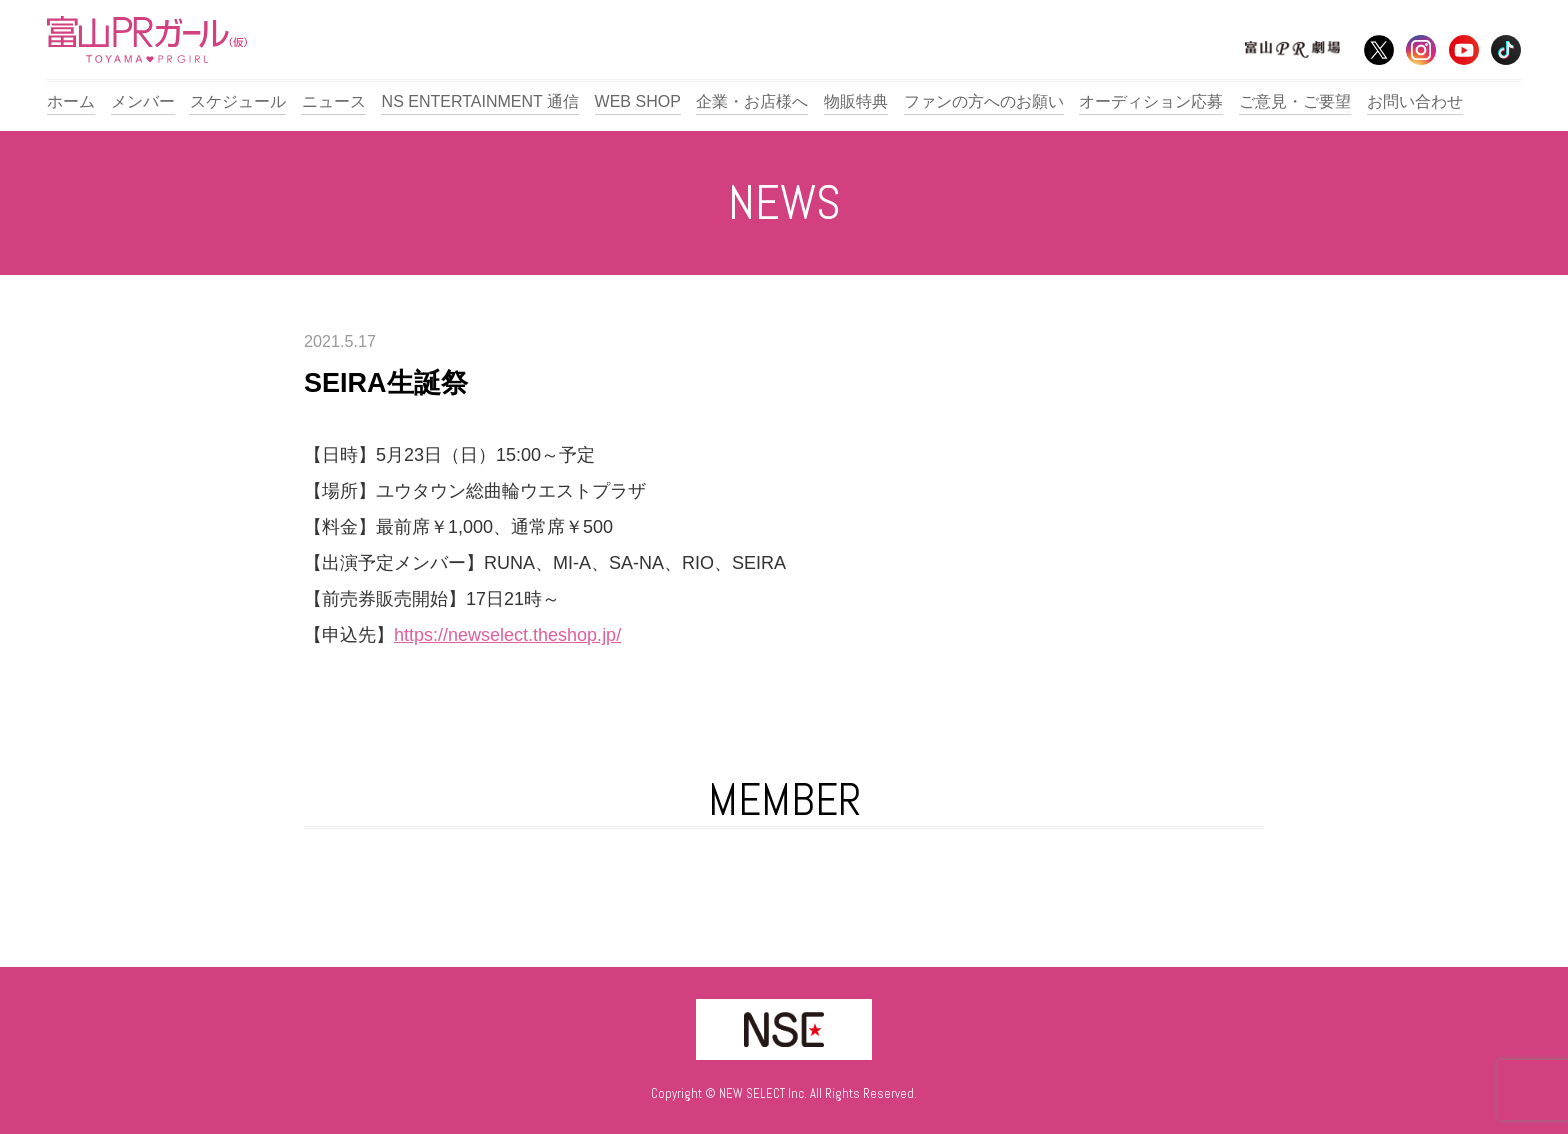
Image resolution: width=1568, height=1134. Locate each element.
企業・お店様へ (752, 101)
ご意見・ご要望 (1295, 101)
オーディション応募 (1151, 101)
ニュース (334, 101)
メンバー (143, 101)
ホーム (71, 101)
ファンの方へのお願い (984, 101)
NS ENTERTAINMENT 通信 (480, 101)
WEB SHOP (638, 101)
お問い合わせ (1415, 101)
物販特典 (856, 101)
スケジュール (238, 101)
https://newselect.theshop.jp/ (507, 635)
